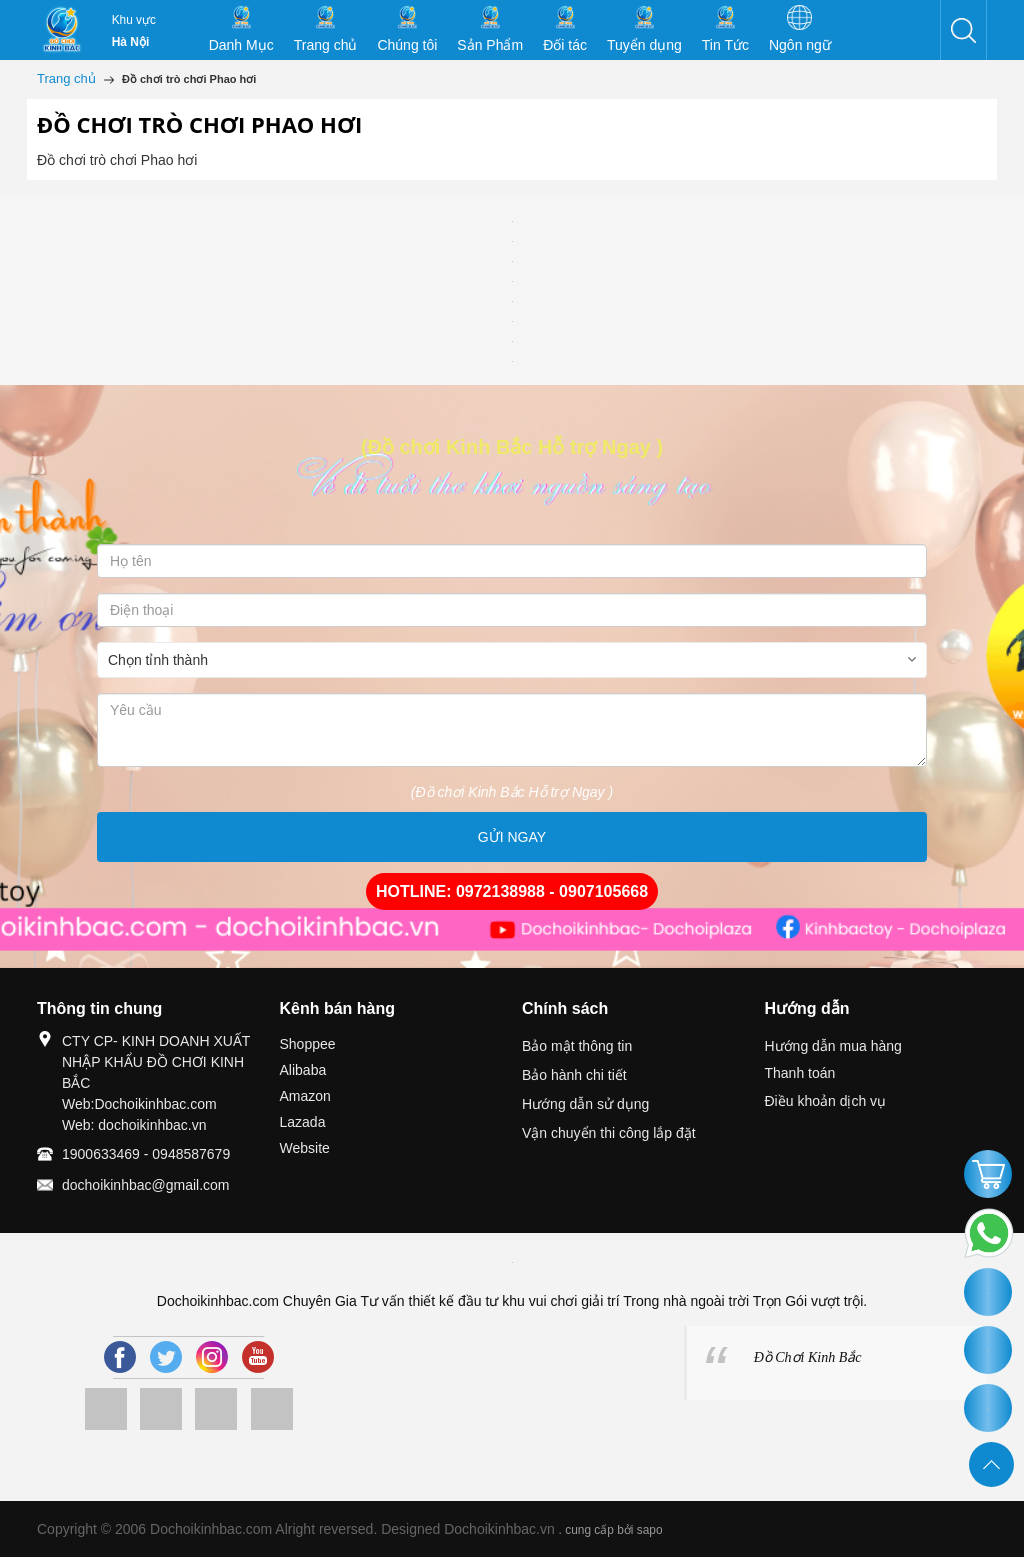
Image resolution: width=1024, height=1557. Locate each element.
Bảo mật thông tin (577, 1046)
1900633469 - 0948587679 (146, 1154)
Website (305, 1148)
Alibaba (303, 1070)
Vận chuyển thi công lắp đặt (609, 1133)
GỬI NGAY (512, 837)
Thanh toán (800, 1073)
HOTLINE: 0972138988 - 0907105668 (512, 891)
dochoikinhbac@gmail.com (146, 1185)
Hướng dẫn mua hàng (833, 1046)
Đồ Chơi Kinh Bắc (808, 1357)
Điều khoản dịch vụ (826, 1101)
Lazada (303, 1122)
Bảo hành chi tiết (574, 1075)
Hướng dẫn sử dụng (585, 1104)
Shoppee (308, 1044)
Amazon (305, 1096)
